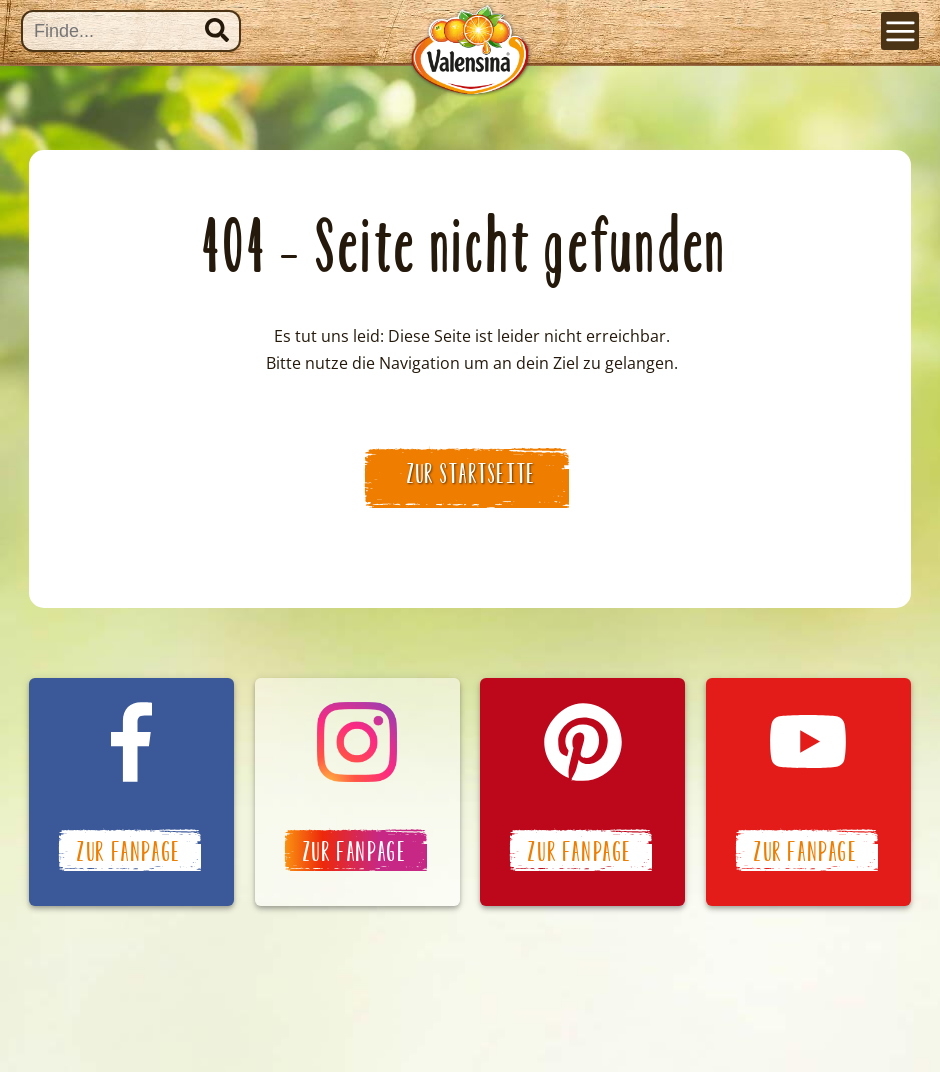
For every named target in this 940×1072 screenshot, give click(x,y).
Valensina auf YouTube (808, 792)
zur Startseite (472, 474)
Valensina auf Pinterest (582, 792)
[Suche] (131, 31)
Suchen (217, 30)
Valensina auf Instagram (357, 792)
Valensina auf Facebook (131, 792)
